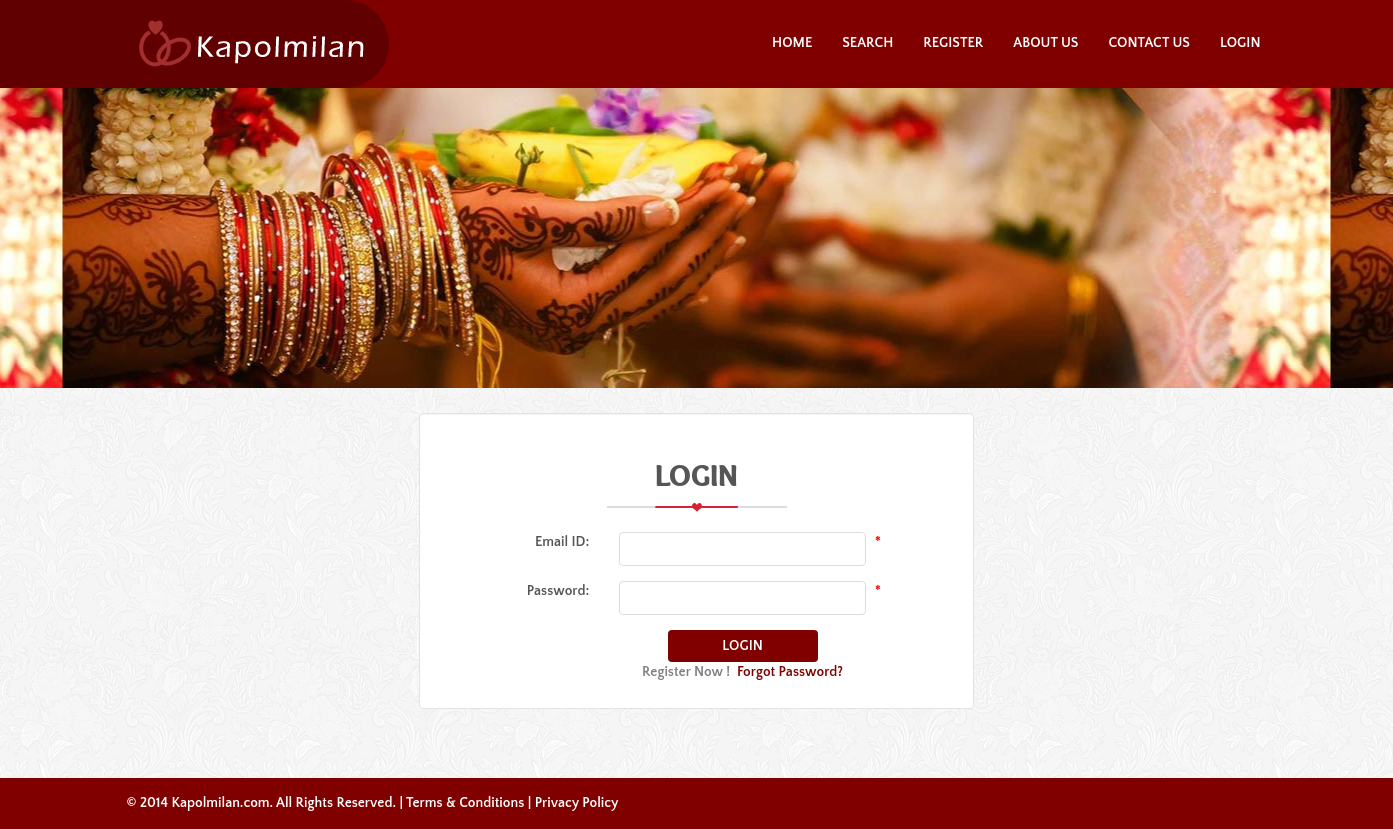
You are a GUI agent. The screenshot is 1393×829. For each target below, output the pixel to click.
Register (953, 43)
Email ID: (562, 542)
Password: (558, 591)
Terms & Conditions (465, 803)
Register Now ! (686, 672)
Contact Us (1149, 43)
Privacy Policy (577, 803)
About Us (1045, 43)
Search (867, 43)
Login (1240, 43)
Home (792, 43)
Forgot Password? (790, 672)
